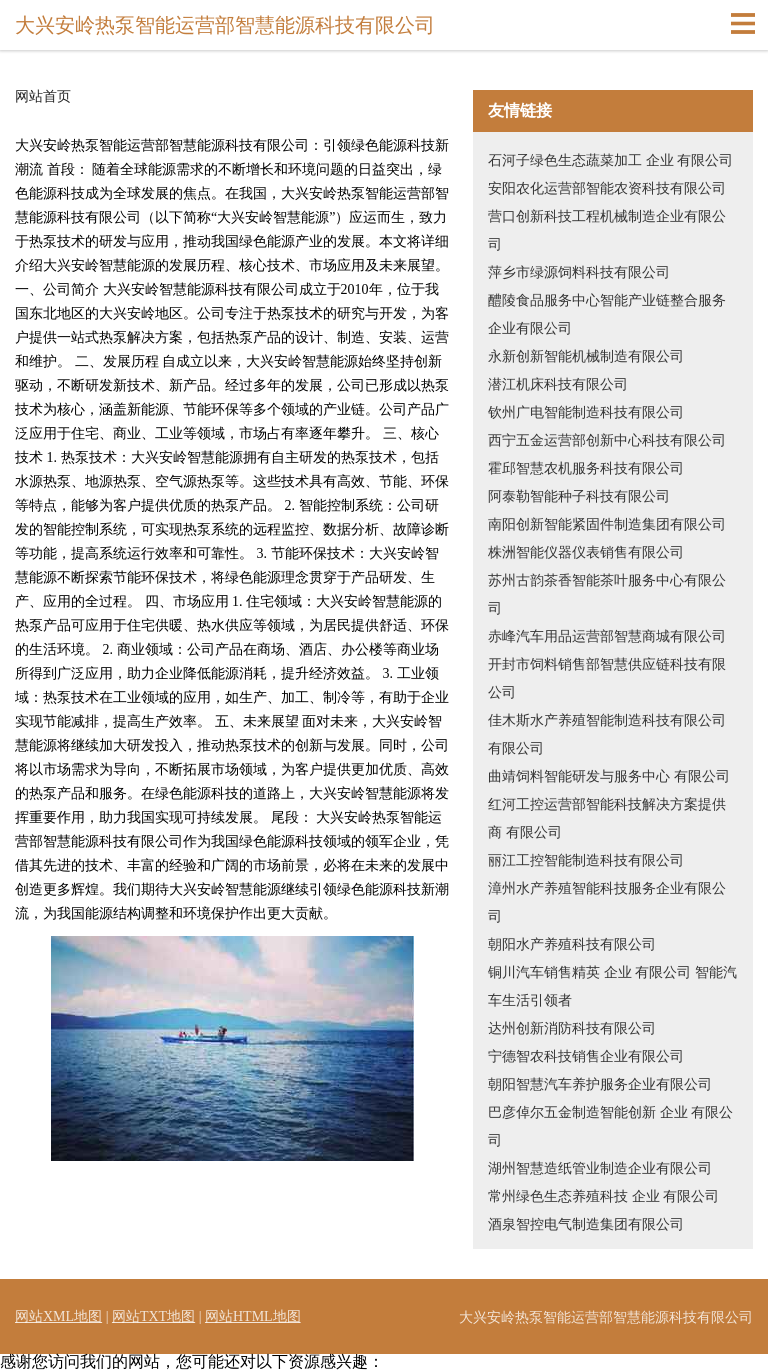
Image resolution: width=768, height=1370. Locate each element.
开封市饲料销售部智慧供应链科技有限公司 (607, 678)
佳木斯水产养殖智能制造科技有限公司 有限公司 (607, 734)
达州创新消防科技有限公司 (572, 1028)
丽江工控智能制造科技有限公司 (586, 860)
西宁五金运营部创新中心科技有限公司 (607, 440)
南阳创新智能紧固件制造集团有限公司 (607, 524)
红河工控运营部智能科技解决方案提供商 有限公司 (607, 818)
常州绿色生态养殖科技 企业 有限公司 (603, 1196)
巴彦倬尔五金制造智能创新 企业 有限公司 (610, 1126)
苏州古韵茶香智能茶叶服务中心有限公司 (607, 594)
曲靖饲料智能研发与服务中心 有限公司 (609, 776)
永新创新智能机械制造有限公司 (586, 356)
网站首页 (43, 97)
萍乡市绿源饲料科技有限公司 (579, 272)
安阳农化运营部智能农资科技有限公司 (607, 188)
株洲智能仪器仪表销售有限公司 (586, 552)
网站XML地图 (58, 1316)
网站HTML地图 (253, 1316)
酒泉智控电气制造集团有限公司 (586, 1224)
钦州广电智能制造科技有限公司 (586, 412)
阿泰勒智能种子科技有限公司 (579, 496)
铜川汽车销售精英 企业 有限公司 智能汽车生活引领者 (612, 986)
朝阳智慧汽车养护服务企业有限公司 (600, 1084)
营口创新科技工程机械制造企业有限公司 (607, 230)
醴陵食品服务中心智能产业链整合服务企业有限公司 (607, 314)
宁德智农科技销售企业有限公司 (586, 1056)
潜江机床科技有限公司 (558, 384)
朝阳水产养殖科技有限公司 (572, 944)
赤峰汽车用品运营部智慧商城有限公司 (607, 636)
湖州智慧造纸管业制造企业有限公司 (600, 1168)
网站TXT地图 (153, 1316)
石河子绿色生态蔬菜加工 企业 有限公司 (610, 160)
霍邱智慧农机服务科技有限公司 (586, 468)
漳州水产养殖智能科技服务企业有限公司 (607, 902)
